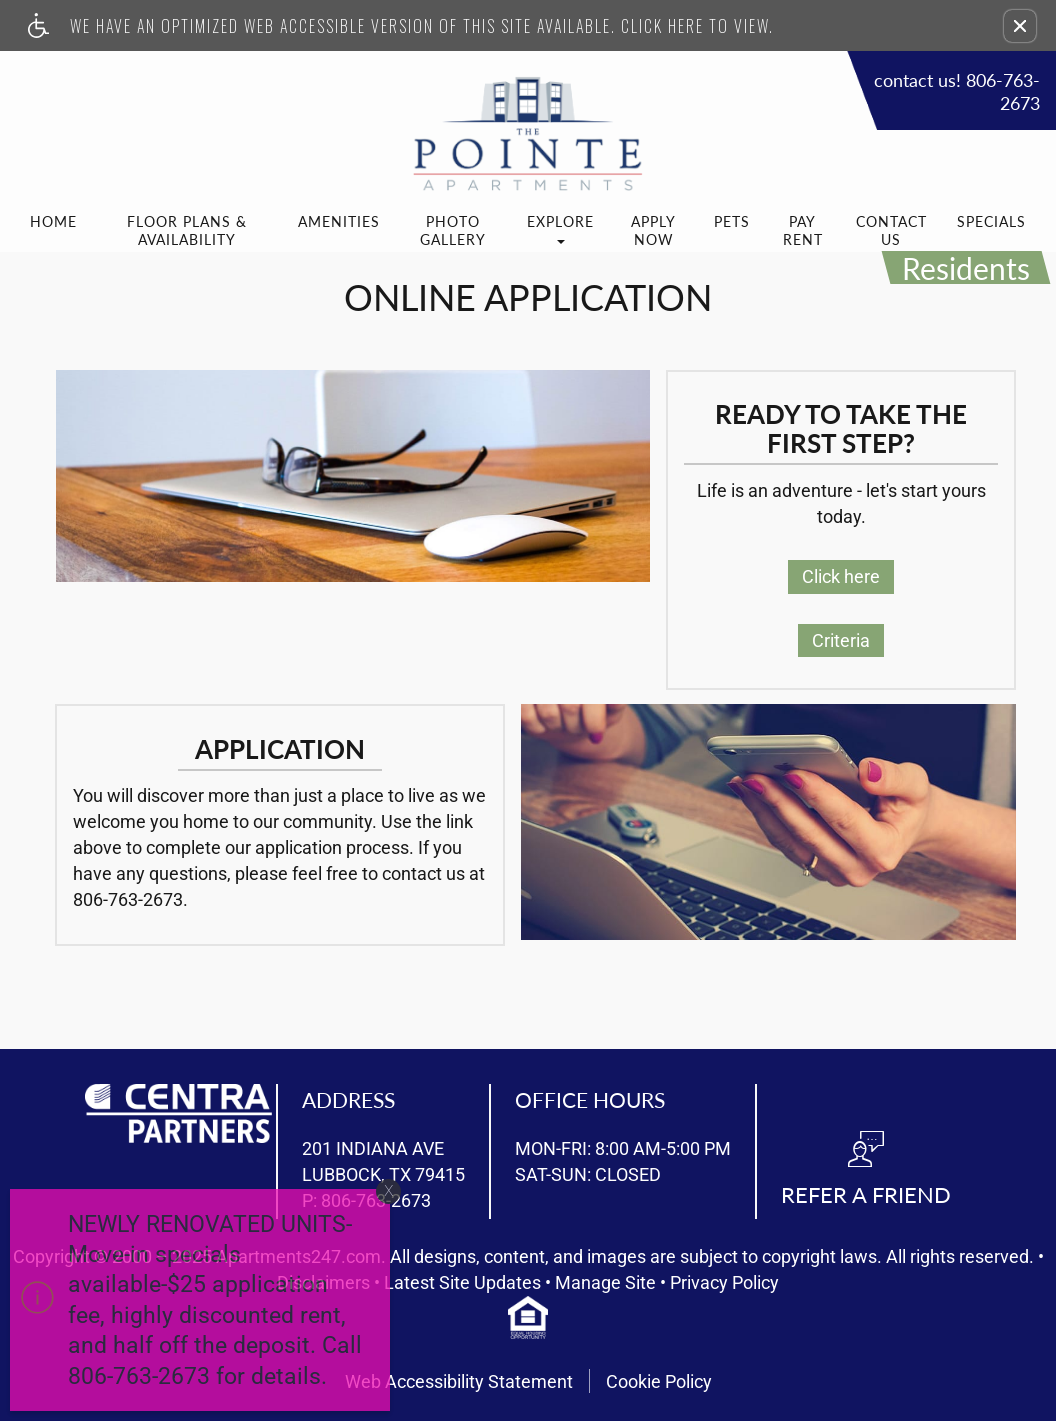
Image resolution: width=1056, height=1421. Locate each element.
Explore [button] (560, 228)
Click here (841, 576)
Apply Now (653, 230)
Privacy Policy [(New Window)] (724, 1283)
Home (53, 221)
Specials (991, 221)
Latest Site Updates (462, 1283)
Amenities (339, 221)
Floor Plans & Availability (187, 230)
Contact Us (891, 230)
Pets (732, 221)
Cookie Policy (659, 1381)
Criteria (841, 640)
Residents (966, 267)
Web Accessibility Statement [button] (459, 1381)
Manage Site (605, 1283)
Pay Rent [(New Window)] (803, 230)
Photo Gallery (453, 230)
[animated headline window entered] (195, 1305)
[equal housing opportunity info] (528, 1317)
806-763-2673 (128, 900)
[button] (1020, 26)
